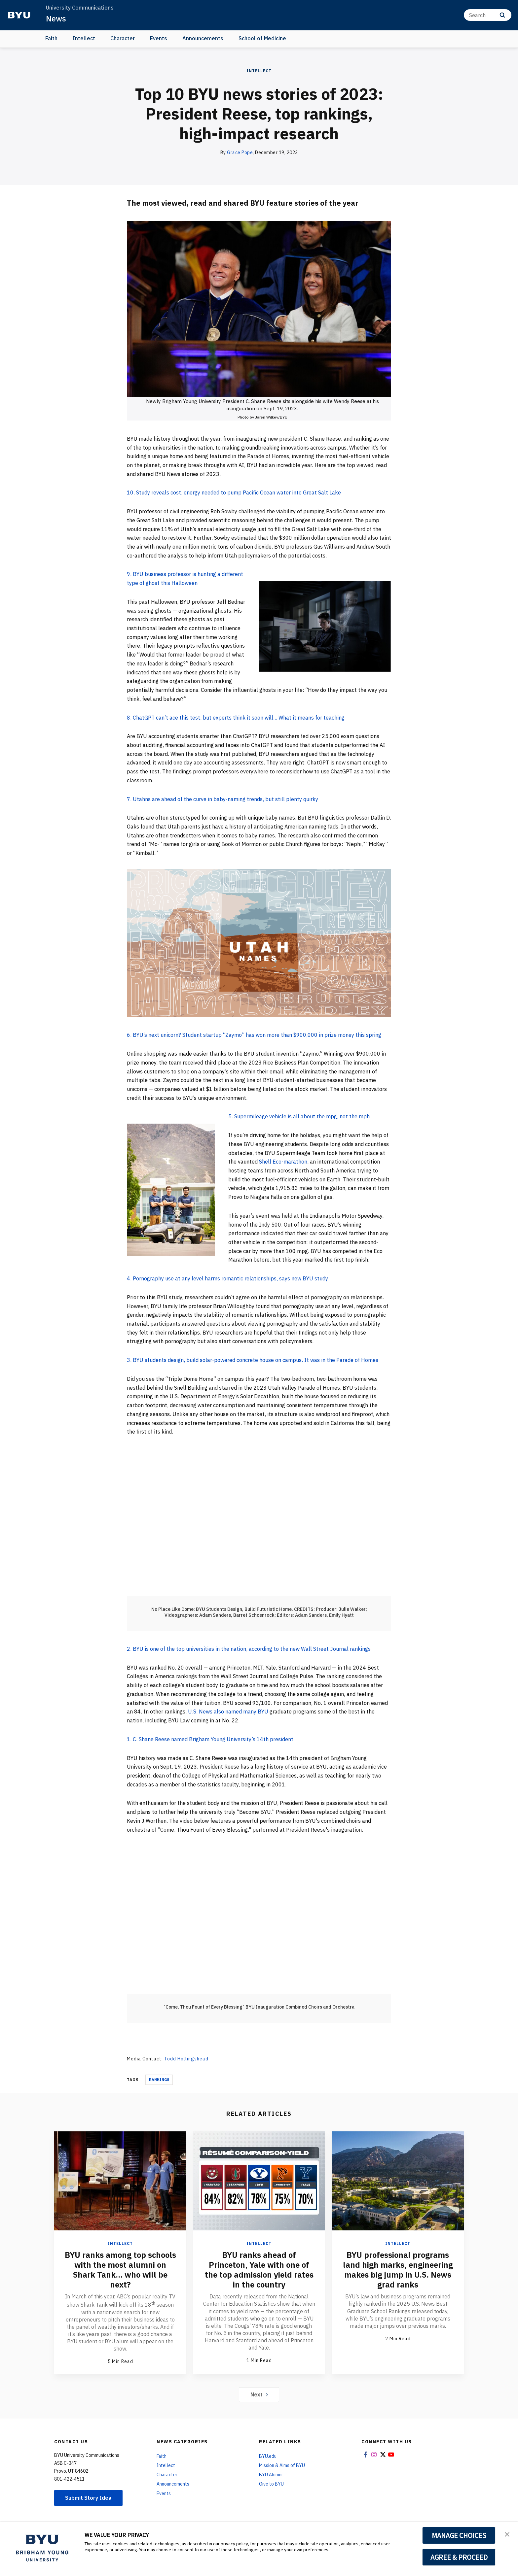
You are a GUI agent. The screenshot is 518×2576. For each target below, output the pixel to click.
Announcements (202, 38)
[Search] (487, 15)
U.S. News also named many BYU (228, 1711)
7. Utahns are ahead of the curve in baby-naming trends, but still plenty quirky (222, 799)
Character (122, 38)
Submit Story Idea (88, 2497)
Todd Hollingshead (186, 2059)
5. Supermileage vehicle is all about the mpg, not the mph (299, 1116)
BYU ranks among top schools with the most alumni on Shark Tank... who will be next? (120, 2270)
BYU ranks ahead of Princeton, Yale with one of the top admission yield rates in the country (259, 2270)
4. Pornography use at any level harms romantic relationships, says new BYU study (227, 1278)
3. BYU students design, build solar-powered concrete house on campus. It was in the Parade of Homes (252, 1360)
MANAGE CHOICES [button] (459, 2535)
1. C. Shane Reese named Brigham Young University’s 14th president (210, 1739)
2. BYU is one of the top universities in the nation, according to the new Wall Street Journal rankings (249, 1648)
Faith (51, 38)
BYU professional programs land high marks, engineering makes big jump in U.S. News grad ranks (398, 2270)
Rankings (159, 2079)
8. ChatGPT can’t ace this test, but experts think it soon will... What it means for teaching (236, 717)
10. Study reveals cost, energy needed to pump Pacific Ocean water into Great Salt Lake (234, 492)
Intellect (84, 38)
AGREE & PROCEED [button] (459, 2557)
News (56, 18)
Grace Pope (240, 152)
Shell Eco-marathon (283, 1161)
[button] (507, 2533)
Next (259, 2394)
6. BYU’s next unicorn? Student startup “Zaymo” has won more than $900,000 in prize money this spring (254, 1035)
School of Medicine (262, 38)
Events (158, 38)
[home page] (19, 15)
